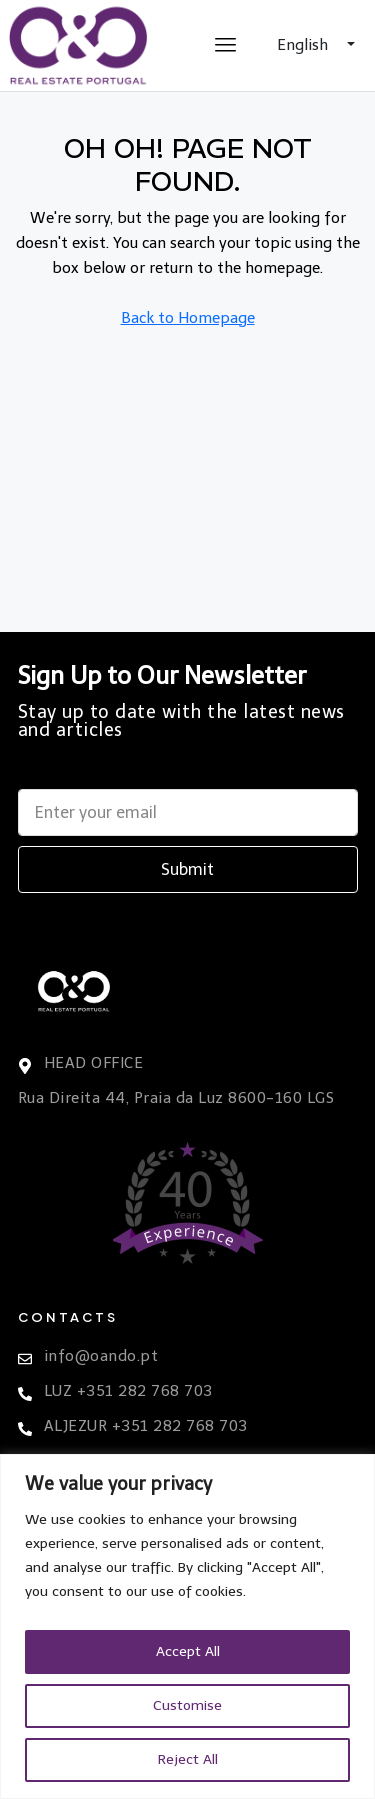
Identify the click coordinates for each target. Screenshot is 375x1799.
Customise (187, 1705)
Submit (187, 869)
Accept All (188, 1651)
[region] (187, 1626)
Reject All (188, 1759)
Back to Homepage (188, 318)
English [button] (304, 45)
